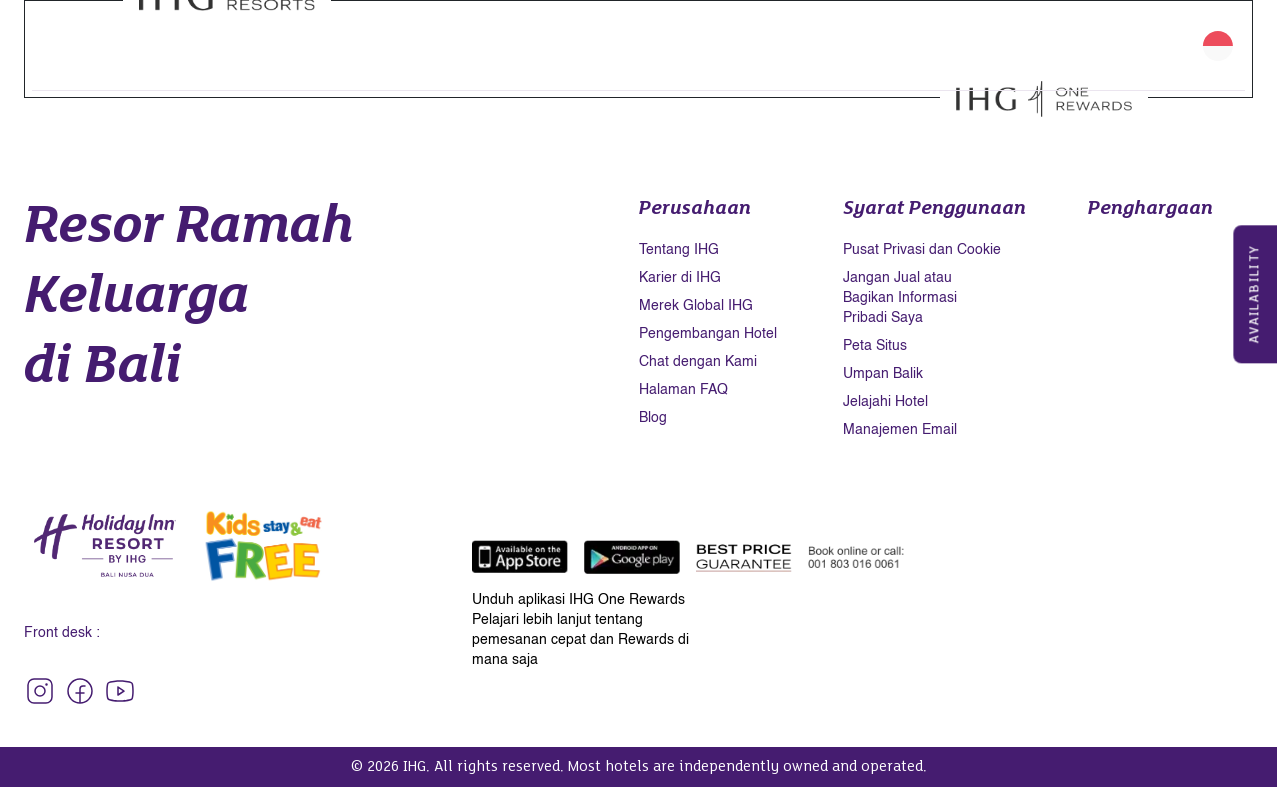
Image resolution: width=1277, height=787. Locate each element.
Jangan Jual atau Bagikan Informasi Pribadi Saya (900, 298)
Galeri (725, 33)
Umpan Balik (883, 374)
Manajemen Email (900, 430)
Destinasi (795, 33)
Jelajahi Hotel (885, 402)
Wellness (438, 33)
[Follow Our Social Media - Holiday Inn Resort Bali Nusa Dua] (40, 691)
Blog (653, 418)
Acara (569, 33)
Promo (509, 33)
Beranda (142, 33)
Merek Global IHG (696, 306)
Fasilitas (281, 33)
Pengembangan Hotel (708, 334)
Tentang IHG (679, 250)
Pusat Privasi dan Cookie (922, 250)
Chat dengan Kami (698, 362)
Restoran (359, 33)
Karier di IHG (680, 278)
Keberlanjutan (896, 33)
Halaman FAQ (683, 390)
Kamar (212, 33)
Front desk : (62, 633)
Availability (1255, 294)
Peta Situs (875, 346)
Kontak (138, 57)
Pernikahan (647, 33)
